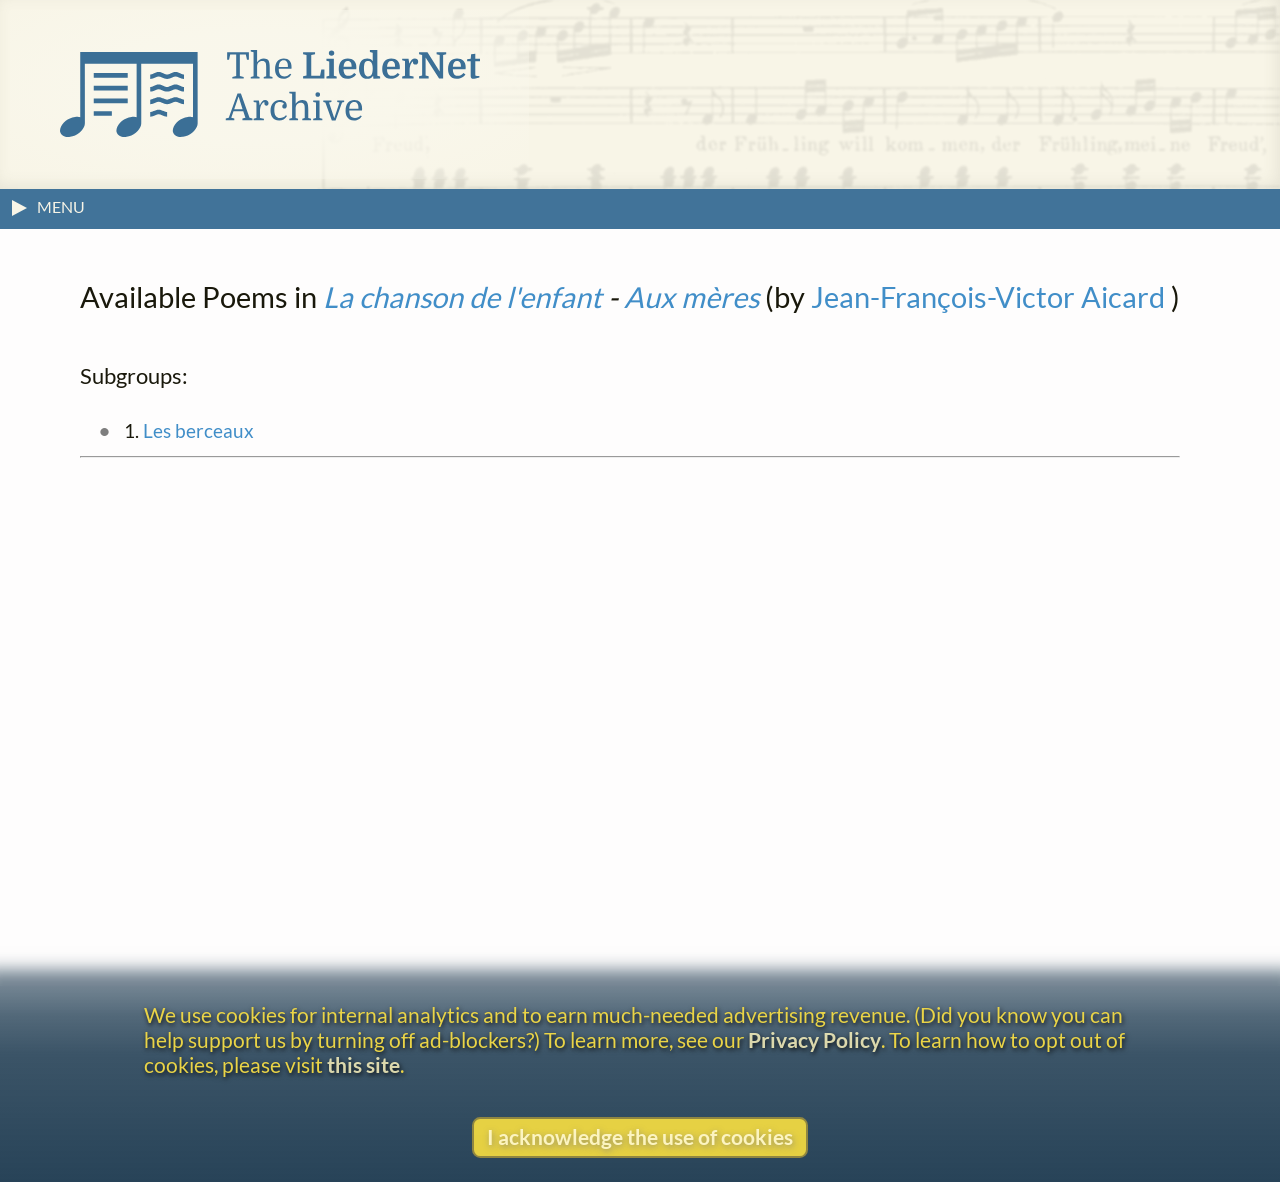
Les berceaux (198, 430)
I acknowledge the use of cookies (640, 1136)
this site (363, 1064)
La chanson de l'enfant (462, 297)
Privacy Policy (814, 1039)
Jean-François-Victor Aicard (988, 297)
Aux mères (691, 297)
